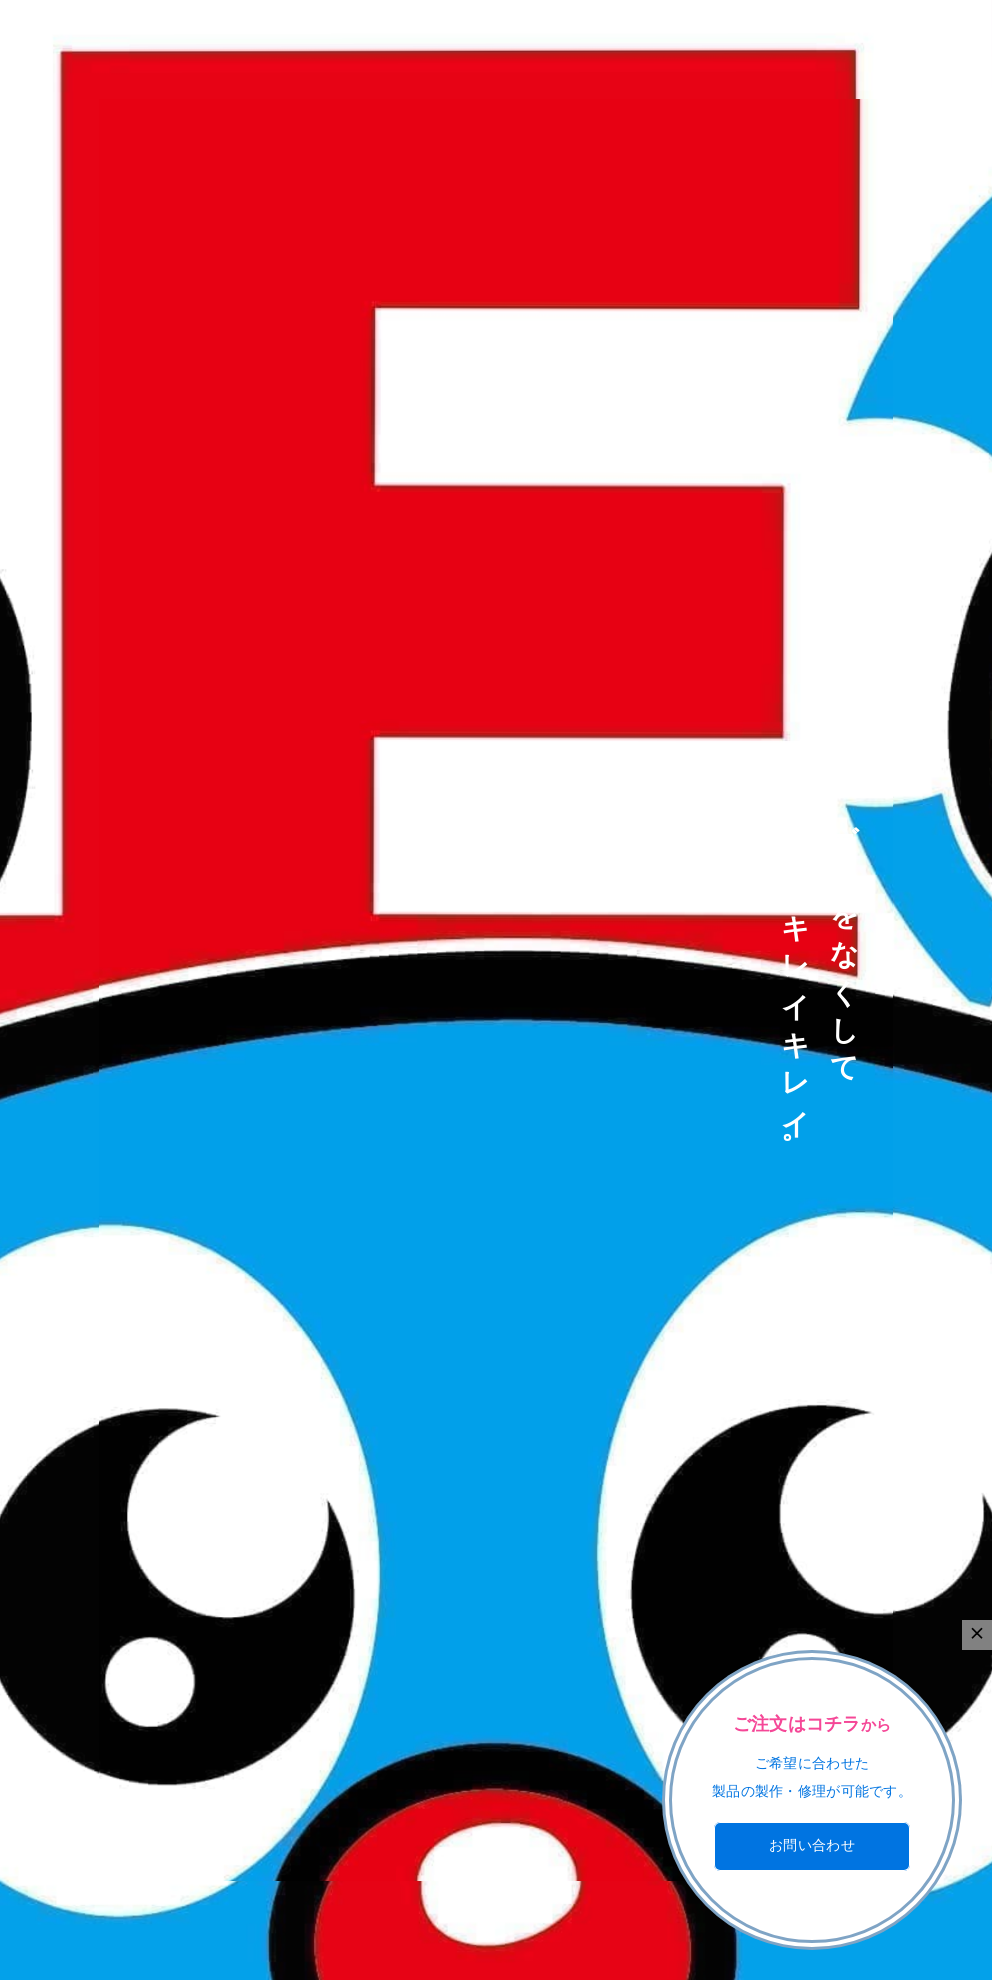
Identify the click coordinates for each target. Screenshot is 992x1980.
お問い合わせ (812, 1845)
